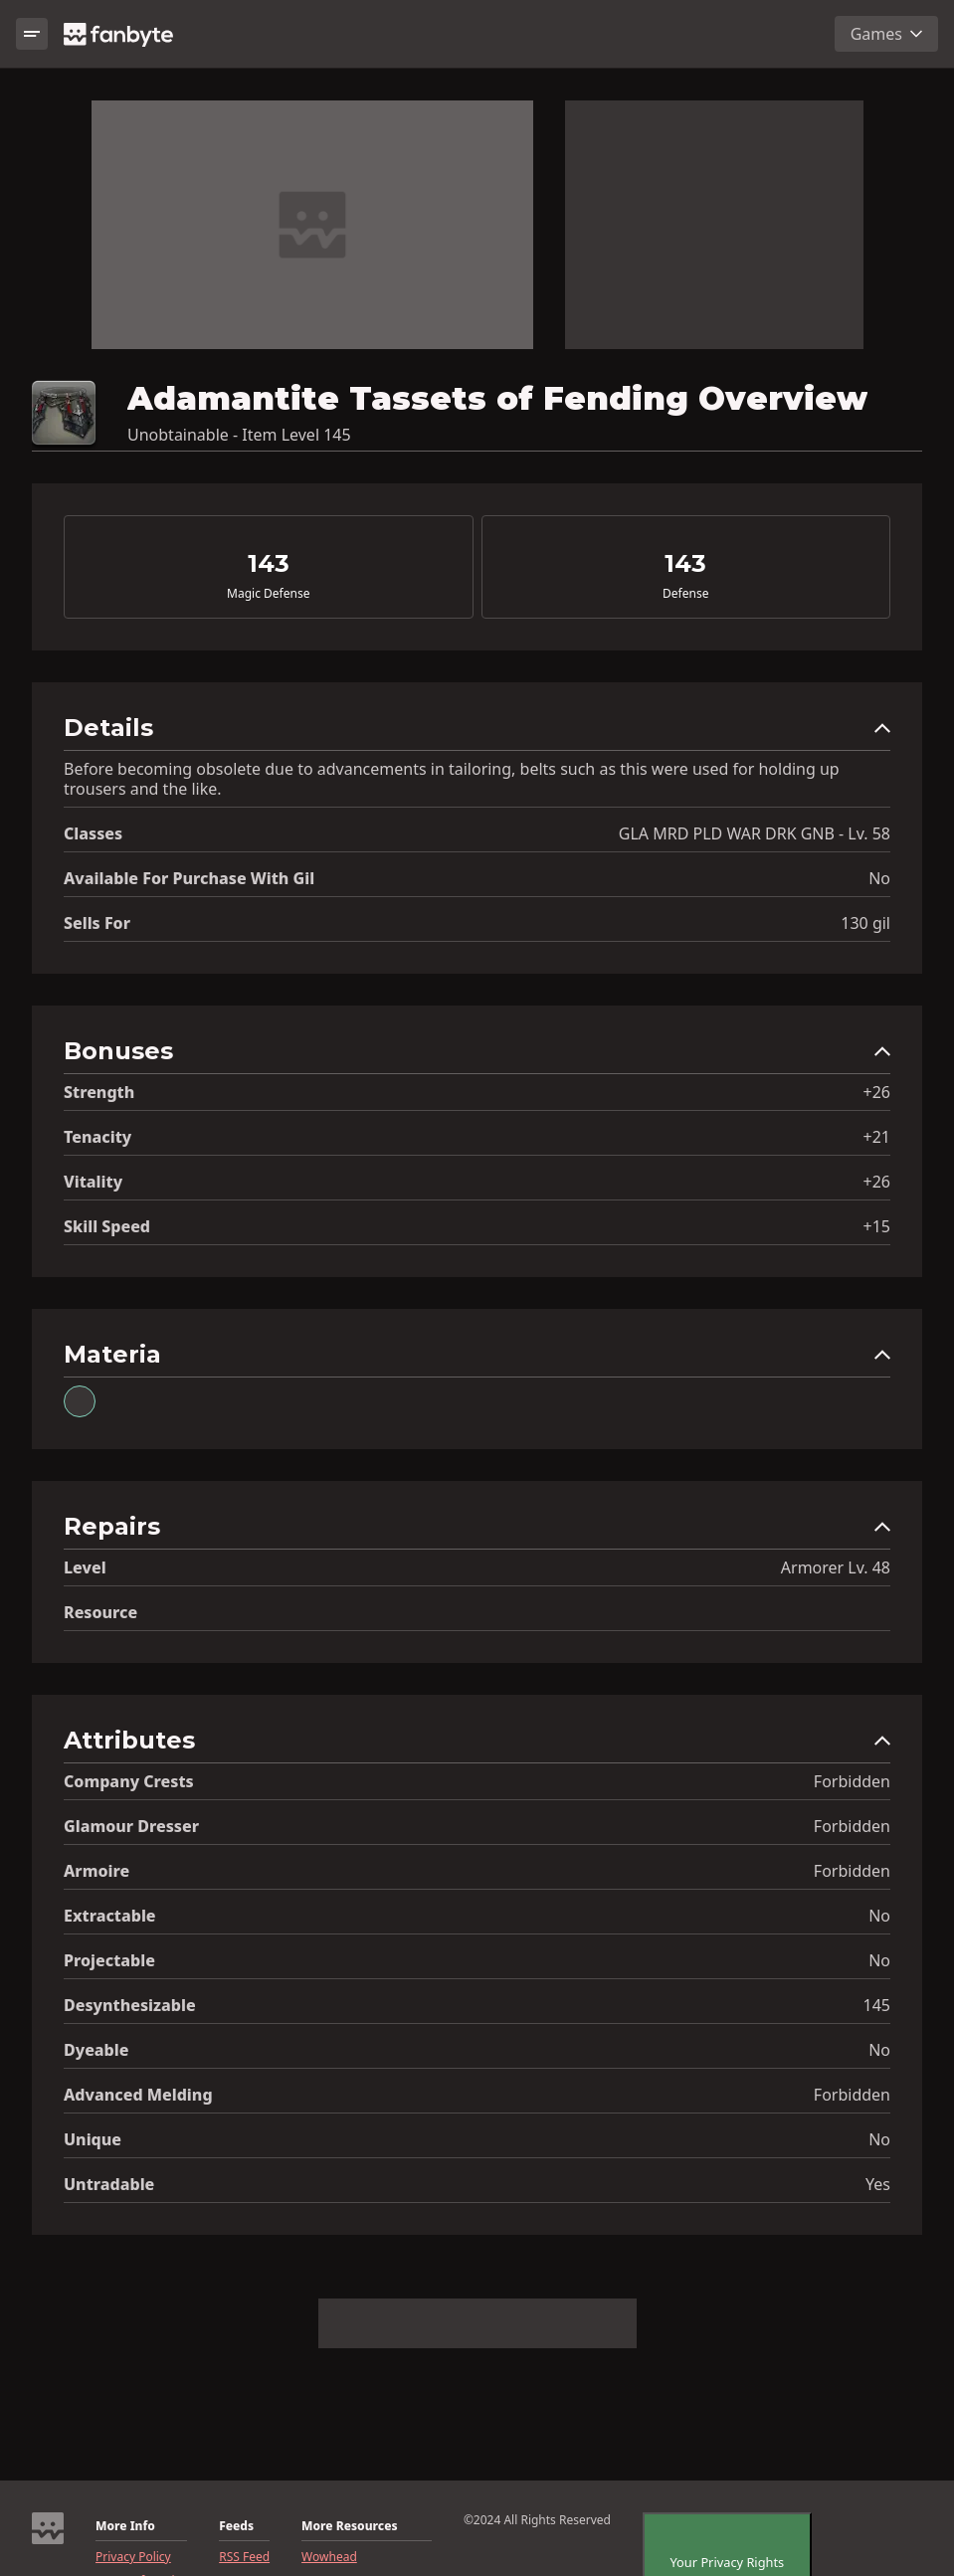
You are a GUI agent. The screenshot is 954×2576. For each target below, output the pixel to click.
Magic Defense (268, 594)
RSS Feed (244, 2557)
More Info (125, 2526)
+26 (876, 1092)
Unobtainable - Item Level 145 (239, 435)
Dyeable (96, 2050)
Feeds (236, 2526)
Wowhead (329, 2557)
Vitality (93, 1182)
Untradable (109, 2184)
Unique (92, 2139)
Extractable (110, 1916)
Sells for (97, 923)
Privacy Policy (133, 2557)
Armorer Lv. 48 (835, 1567)
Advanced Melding (138, 2095)
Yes (877, 2184)
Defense (685, 594)
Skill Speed (107, 1226)
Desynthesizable (130, 2005)
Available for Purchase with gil (189, 878)
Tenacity (97, 1137)
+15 (876, 1226)
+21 (876, 1137)
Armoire (96, 1871)
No (879, 878)
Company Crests (129, 1781)
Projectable (109, 1960)
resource (100, 1612)
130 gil (865, 923)
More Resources (349, 2526)
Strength (99, 1092)
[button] (477, 732)
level (85, 1567)
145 (876, 2005)
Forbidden (852, 1781)
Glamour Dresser (131, 1826)
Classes (93, 833)
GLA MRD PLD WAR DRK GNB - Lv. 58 (754, 833)
